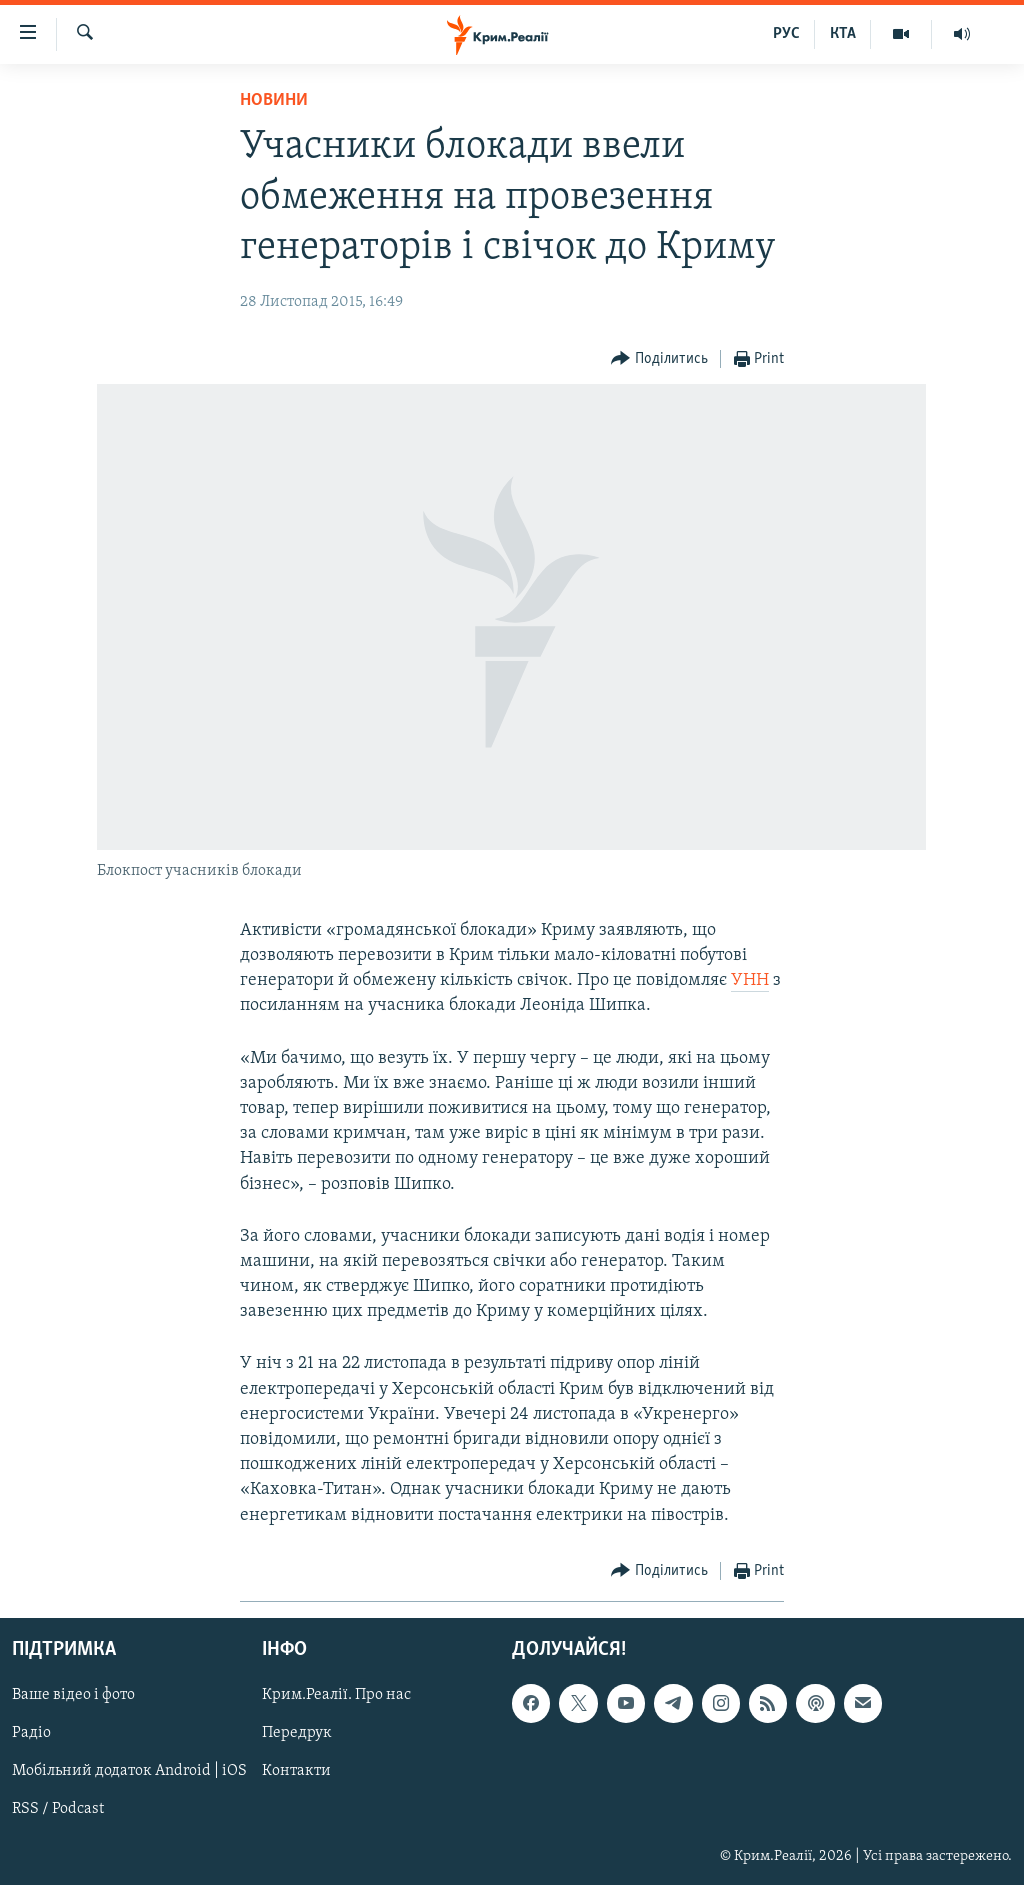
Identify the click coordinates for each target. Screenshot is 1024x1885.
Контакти (296, 1771)
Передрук (297, 1733)
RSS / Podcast (58, 1809)
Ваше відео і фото (73, 1695)
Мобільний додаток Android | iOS (129, 1771)
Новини (274, 100)
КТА (843, 34)
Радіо (31, 1733)
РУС (786, 34)
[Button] (659, 359)
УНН (750, 980)
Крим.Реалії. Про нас (336, 1695)
